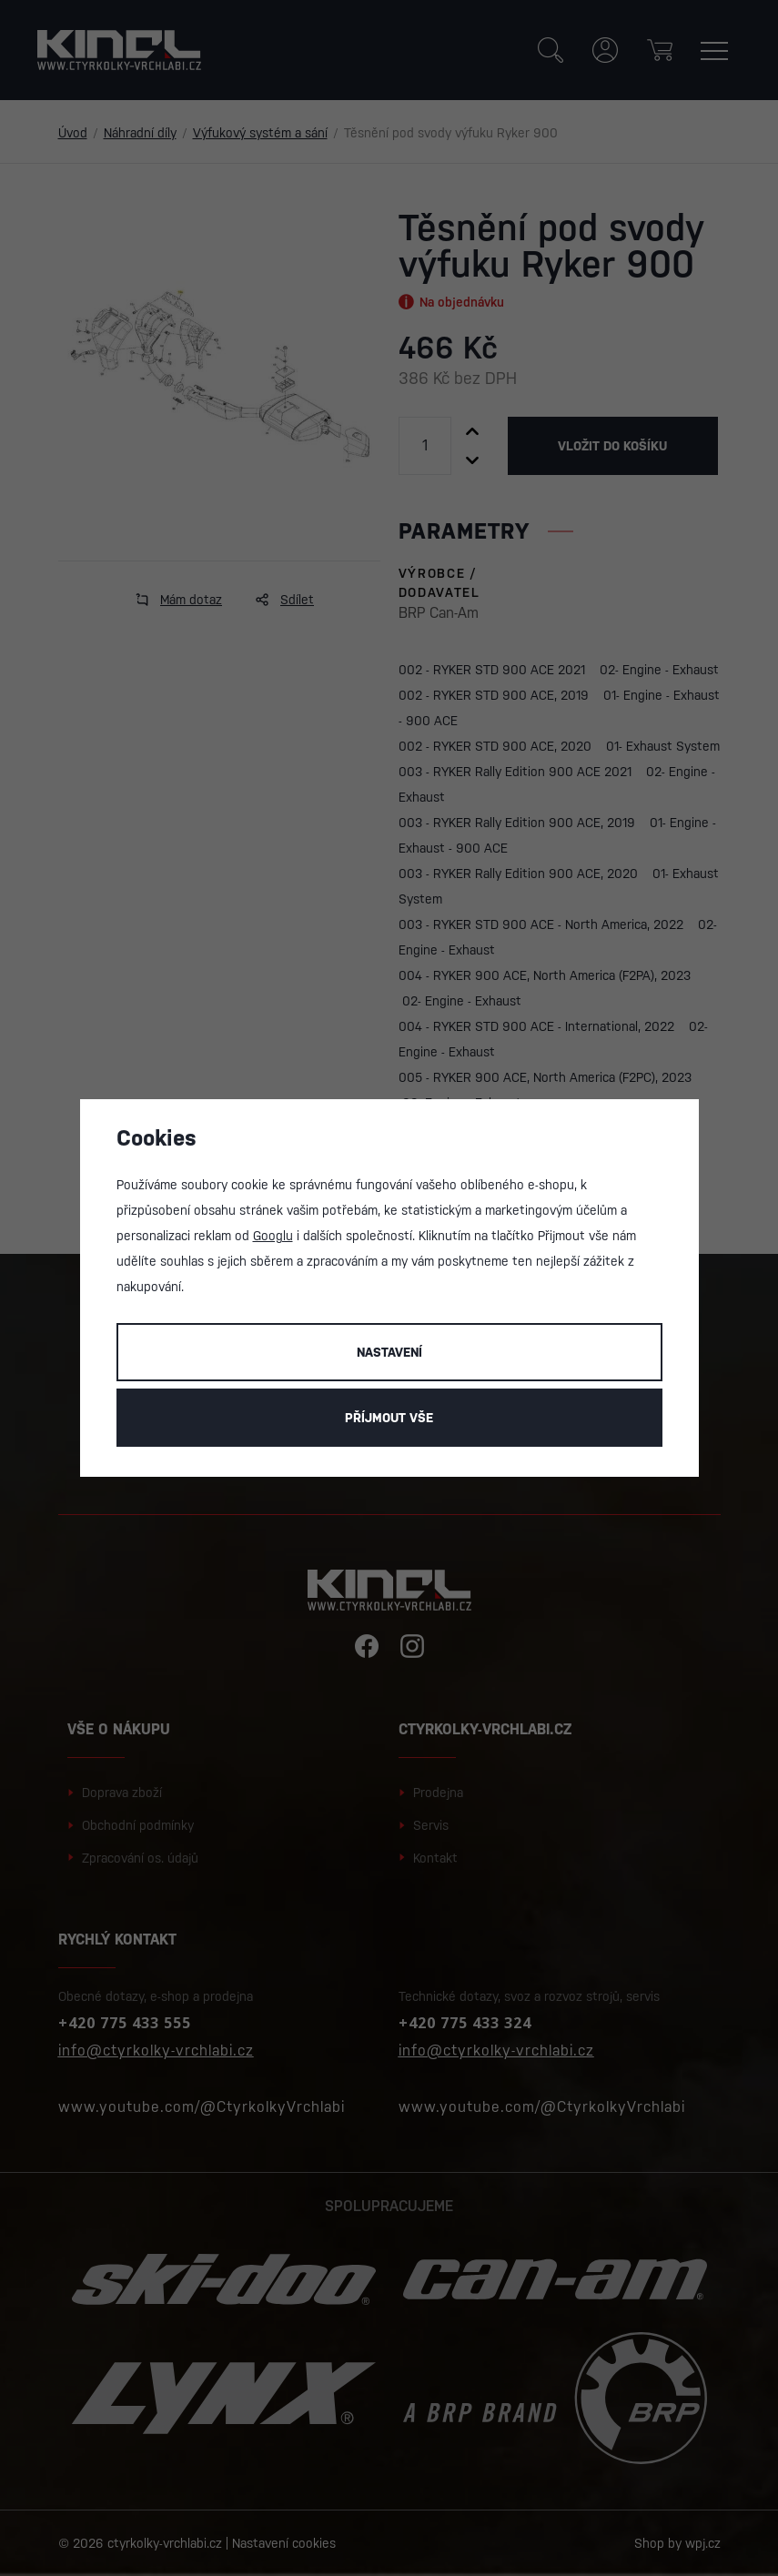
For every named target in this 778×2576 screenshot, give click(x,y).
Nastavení (389, 1352)
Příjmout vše (389, 1417)
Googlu (273, 1235)
